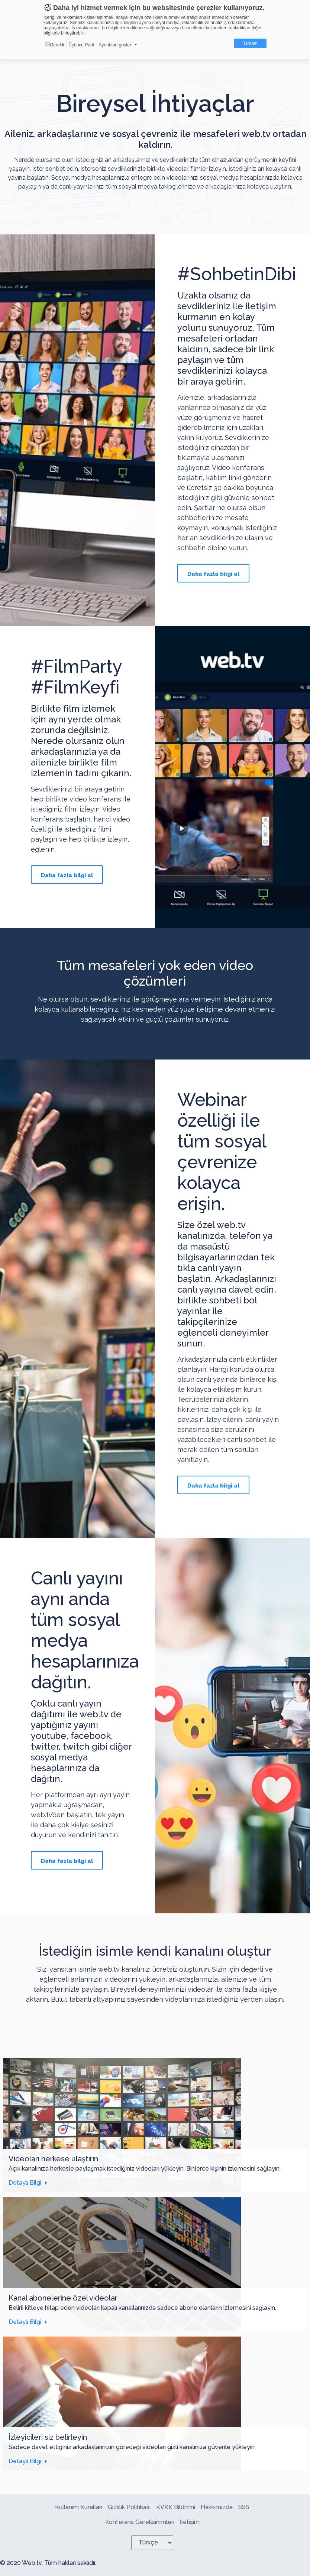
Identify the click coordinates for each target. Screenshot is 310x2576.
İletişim (190, 2522)
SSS (243, 2507)
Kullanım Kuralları (78, 2507)
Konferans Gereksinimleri (139, 2522)
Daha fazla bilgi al (213, 574)
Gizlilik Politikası (129, 2507)
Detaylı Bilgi (25, 2182)
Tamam (250, 43)
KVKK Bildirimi (175, 2507)
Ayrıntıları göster (115, 45)
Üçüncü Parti (81, 45)
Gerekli (54, 45)
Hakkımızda (217, 2507)
